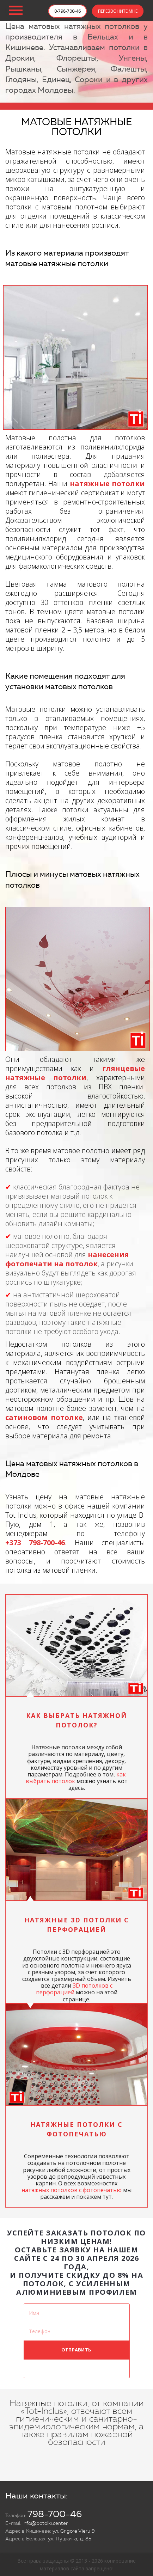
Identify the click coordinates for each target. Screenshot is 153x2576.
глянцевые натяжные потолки (75, 1073)
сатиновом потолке (44, 1417)
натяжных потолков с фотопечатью (72, 2190)
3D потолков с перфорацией (74, 1989)
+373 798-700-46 (35, 1542)
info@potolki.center (45, 2523)
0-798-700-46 (67, 11)
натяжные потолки (107, 483)
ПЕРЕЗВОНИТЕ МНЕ (117, 11)
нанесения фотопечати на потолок (67, 1259)
